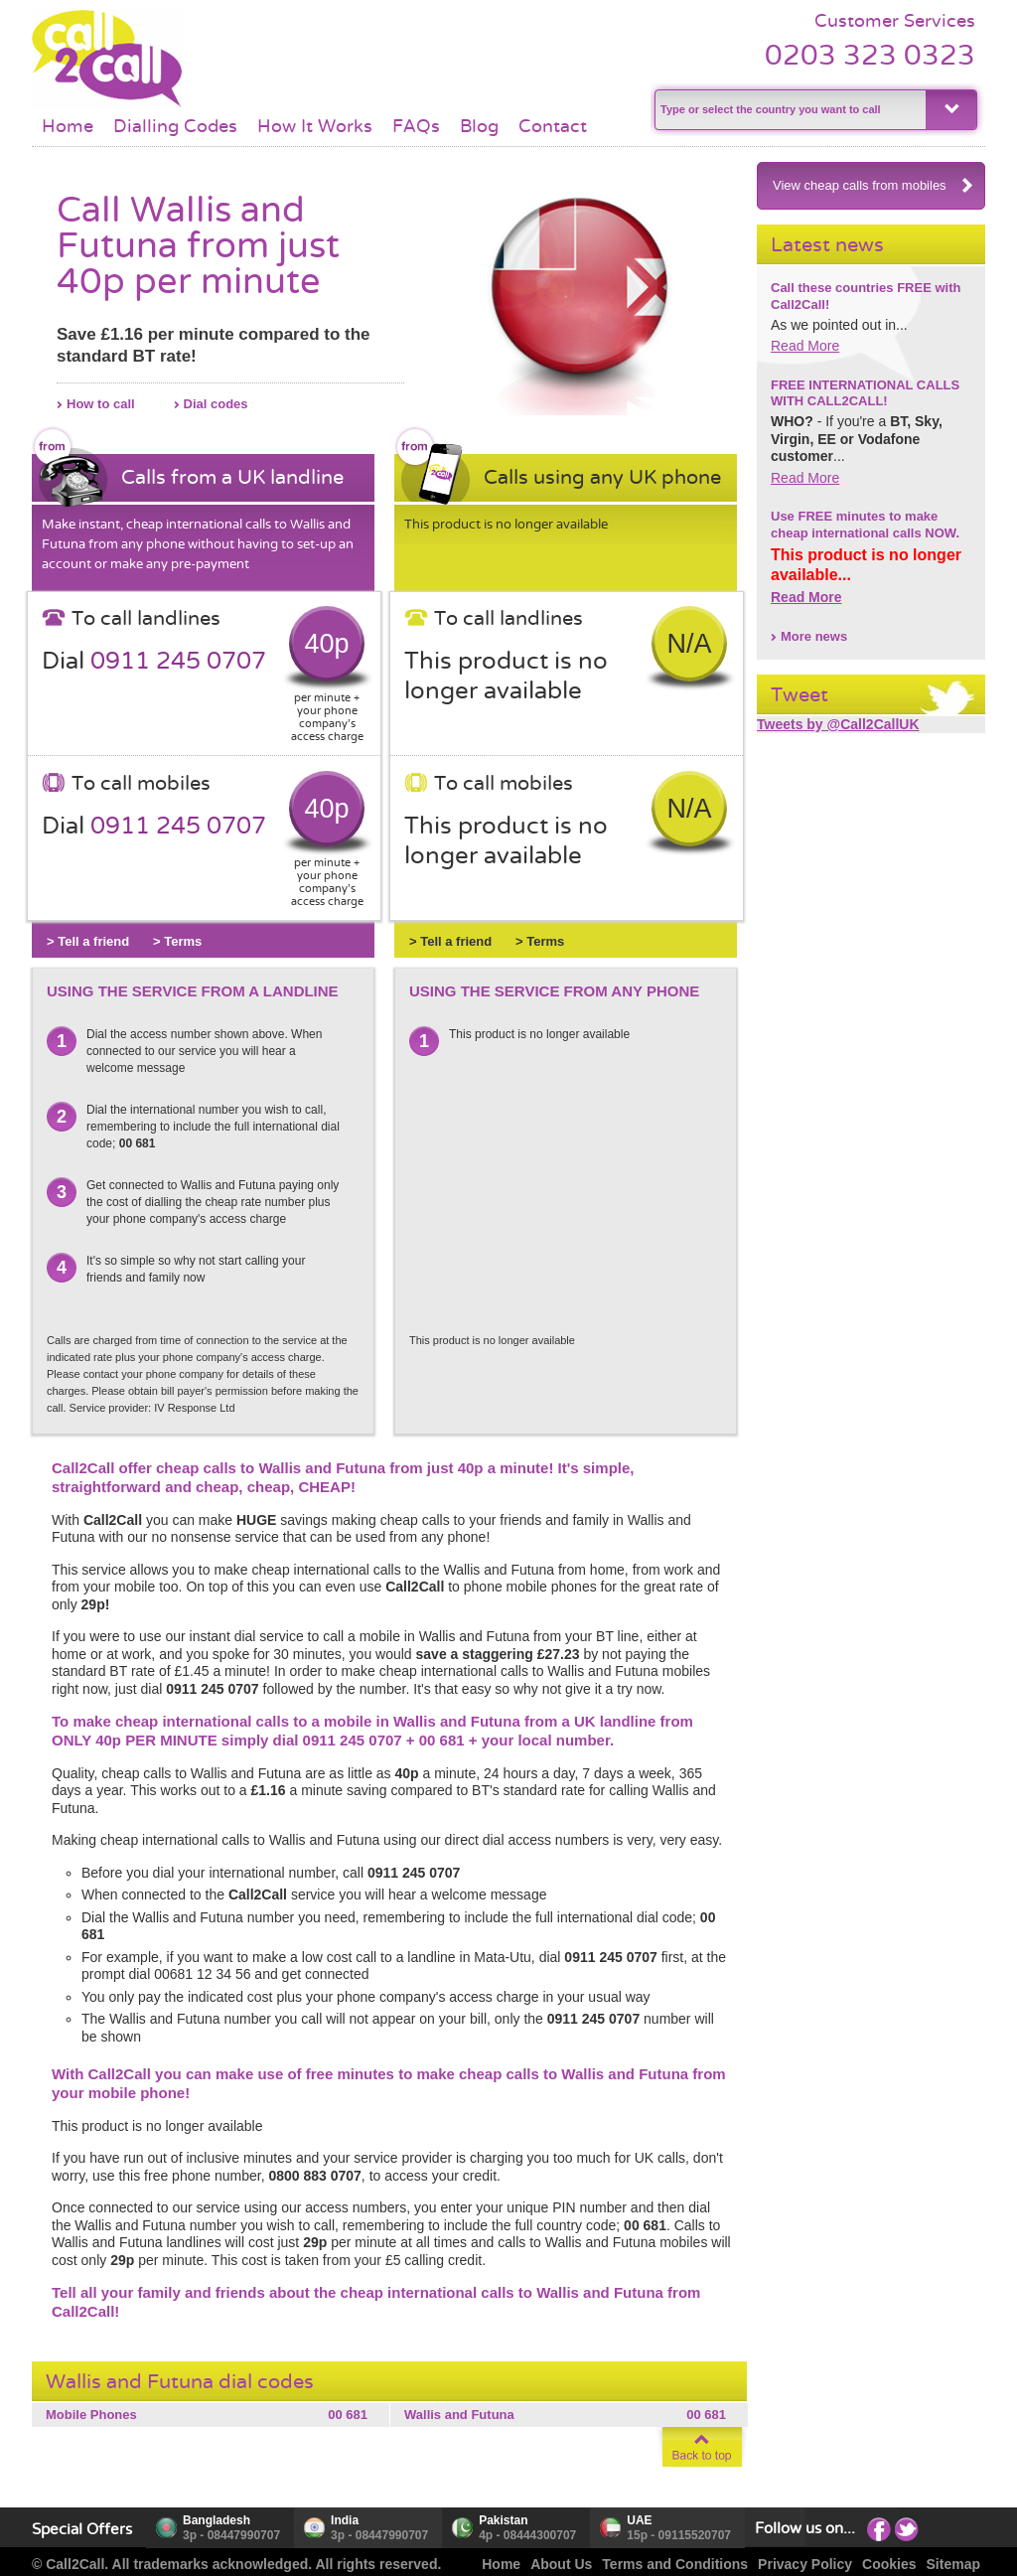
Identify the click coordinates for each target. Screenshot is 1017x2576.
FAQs (416, 126)
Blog (479, 126)
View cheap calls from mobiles (873, 185)
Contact (552, 126)
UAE (639, 2520)
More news (814, 636)
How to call (101, 403)
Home (67, 126)
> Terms (177, 941)
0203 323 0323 (870, 55)
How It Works (314, 126)
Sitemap (953, 2564)
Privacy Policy (805, 2564)
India (345, 2520)
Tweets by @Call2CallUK (838, 724)
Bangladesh (216, 2520)
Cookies (889, 2564)
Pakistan (503, 2520)
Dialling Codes (175, 126)
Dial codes (216, 403)
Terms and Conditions (675, 2564)
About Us (561, 2564)
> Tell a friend (88, 941)
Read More (805, 346)
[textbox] (788, 109)
